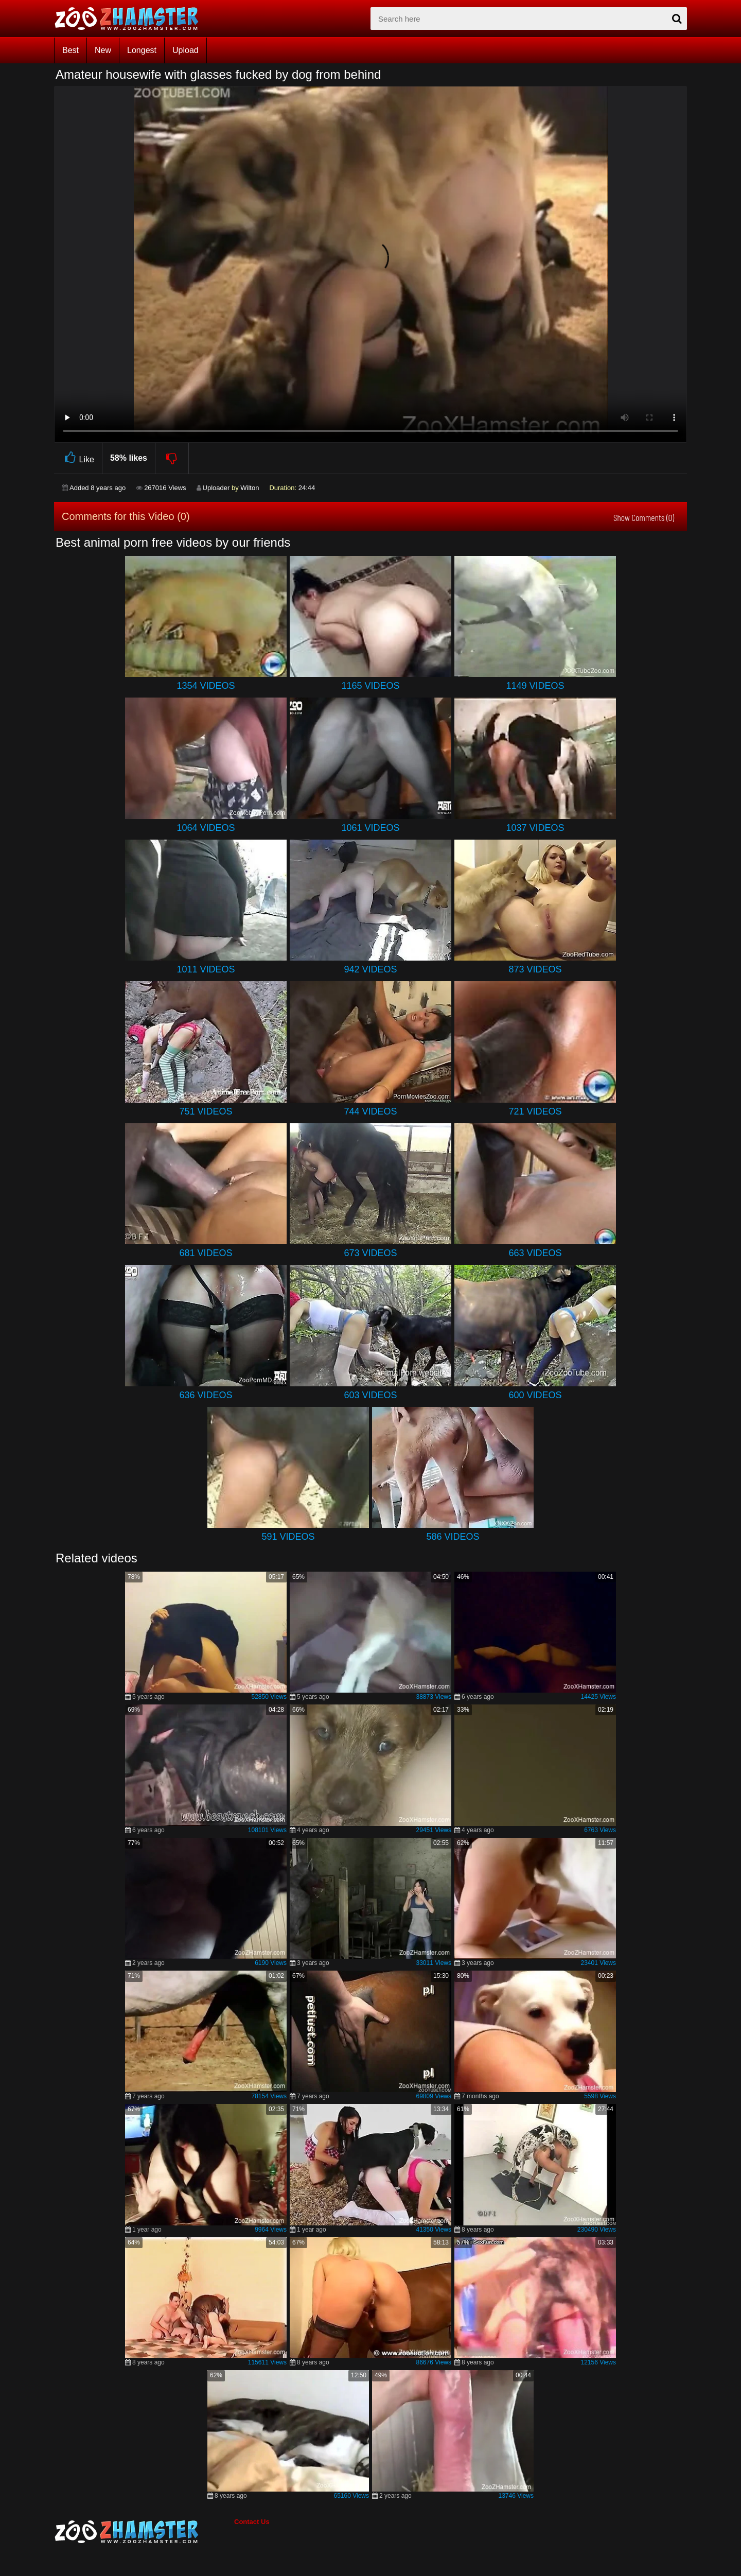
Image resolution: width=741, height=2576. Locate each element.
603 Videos (370, 1395)
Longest (141, 50)
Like (78, 458)
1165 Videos (370, 686)
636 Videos (205, 1395)
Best (70, 50)
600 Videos (534, 1395)
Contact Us (252, 2522)
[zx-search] (528, 18)
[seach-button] (676, 18)
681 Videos (205, 1253)
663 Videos (534, 1253)
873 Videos (534, 969)
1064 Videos (206, 828)
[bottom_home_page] (144, 2532)
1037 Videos (535, 828)
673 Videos (370, 1253)
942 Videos (370, 969)
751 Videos (205, 1111)
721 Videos (534, 1111)
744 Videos (370, 1111)
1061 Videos (370, 828)
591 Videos (287, 1536)
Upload (185, 50)
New (103, 50)
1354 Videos (206, 686)
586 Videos (452, 1536)
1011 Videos (206, 969)
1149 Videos (535, 686)
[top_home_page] (131, 18)
